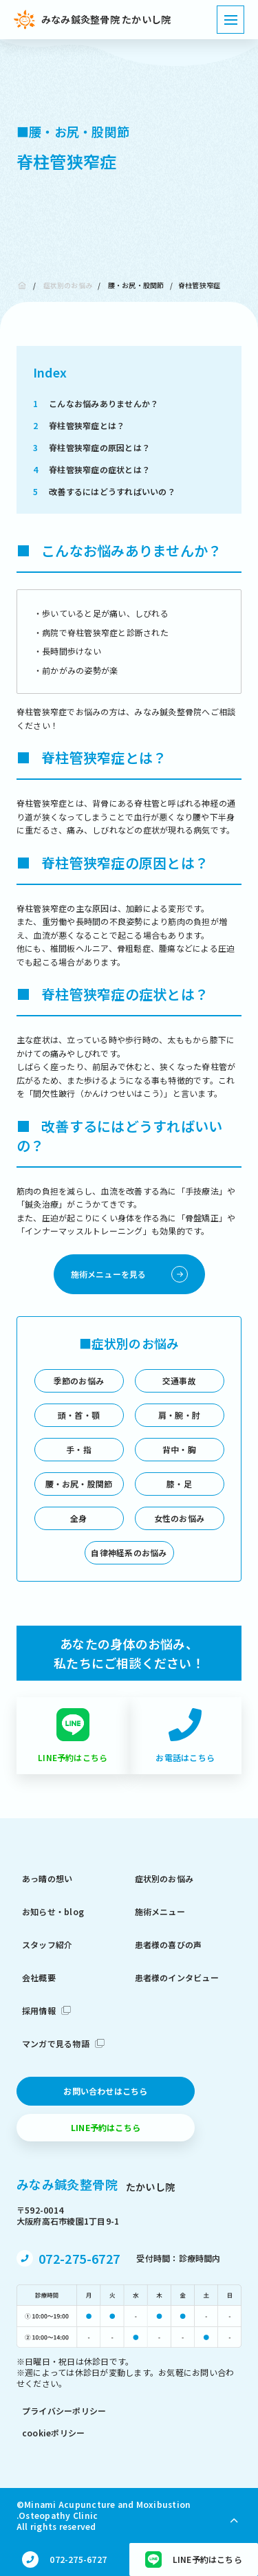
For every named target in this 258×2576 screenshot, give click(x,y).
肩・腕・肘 (179, 1415)
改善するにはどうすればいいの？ (104, 491)
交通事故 (179, 1380)
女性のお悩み (179, 1518)
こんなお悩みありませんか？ (95, 403)
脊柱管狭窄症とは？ (79, 425)
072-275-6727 (79, 2258)
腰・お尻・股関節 (136, 285)
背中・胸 (179, 1449)
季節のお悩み (79, 1380)
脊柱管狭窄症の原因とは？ (91, 447)
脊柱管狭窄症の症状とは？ (91, 469)
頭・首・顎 (79, 1415)
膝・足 (179, 1483)
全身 (78, 1518)
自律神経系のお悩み (128, 1552)
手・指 (79, 1449)
